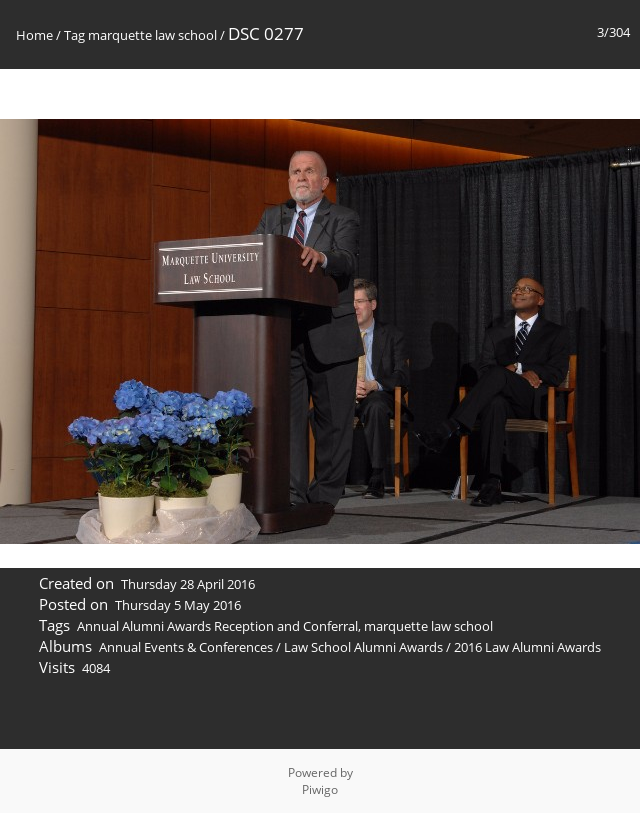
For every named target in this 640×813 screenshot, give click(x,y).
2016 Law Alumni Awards (527, 647)
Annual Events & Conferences (186, 647)
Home (34, 35)
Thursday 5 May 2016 (178, 605)
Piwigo (320, 789)
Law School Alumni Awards (363, 647)
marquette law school (152, 35)
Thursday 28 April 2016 (188, 584)
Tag (74, 35)
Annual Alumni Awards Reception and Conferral (217, 626)
